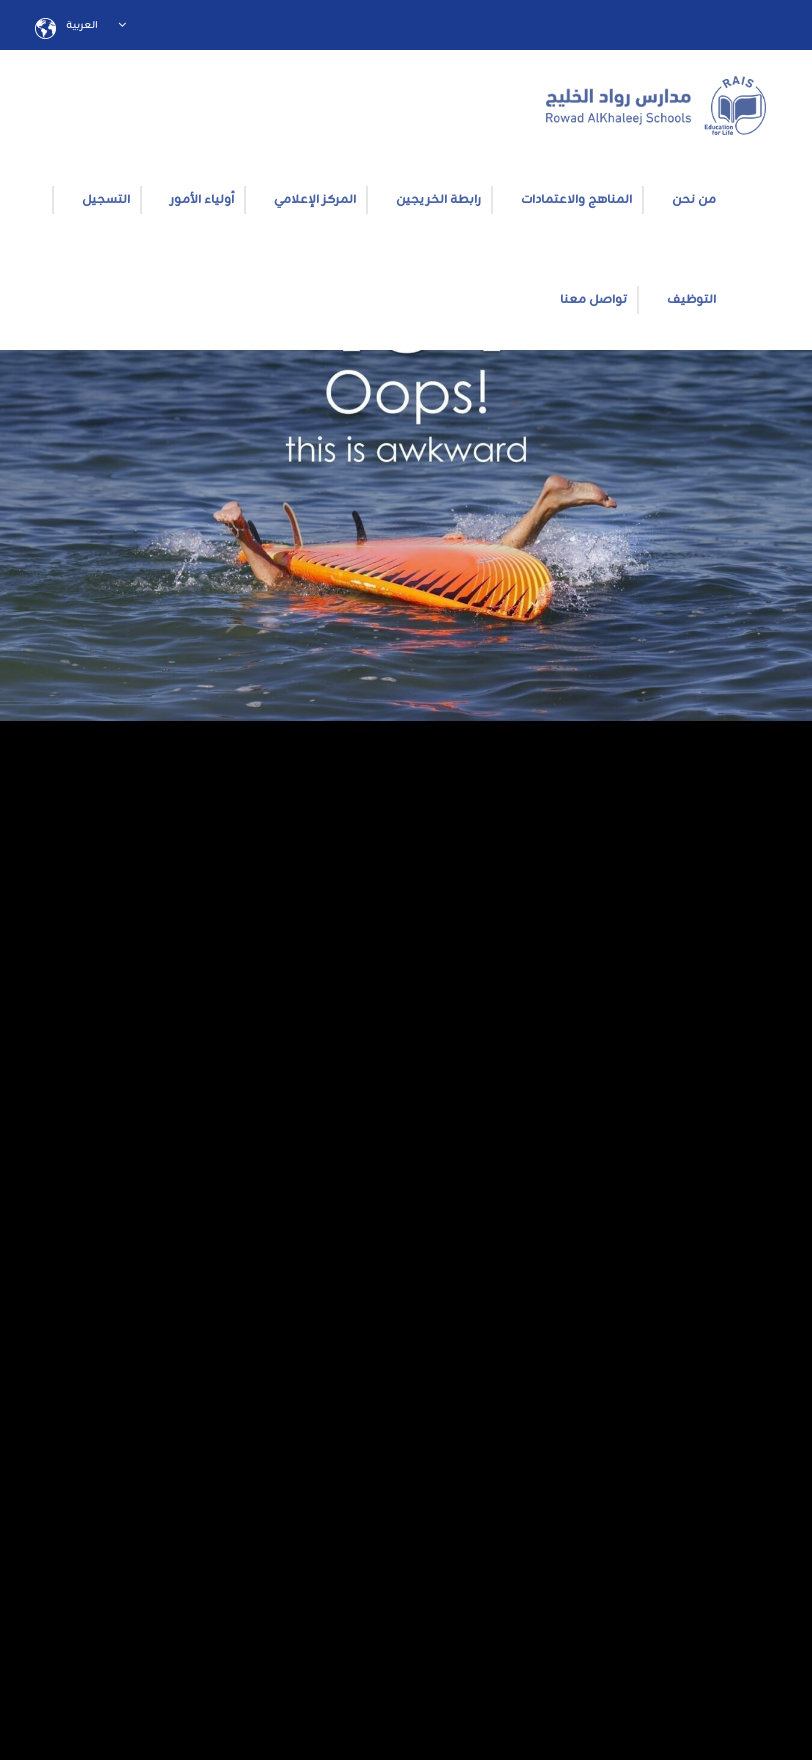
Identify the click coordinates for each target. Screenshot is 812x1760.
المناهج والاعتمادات (576, 200)
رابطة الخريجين (438, 200)
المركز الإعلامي (315, 200)
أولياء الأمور (202, 200)
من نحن (694, 200)
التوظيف (691, 300)
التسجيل (106, 200)
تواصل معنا (593, 300)
